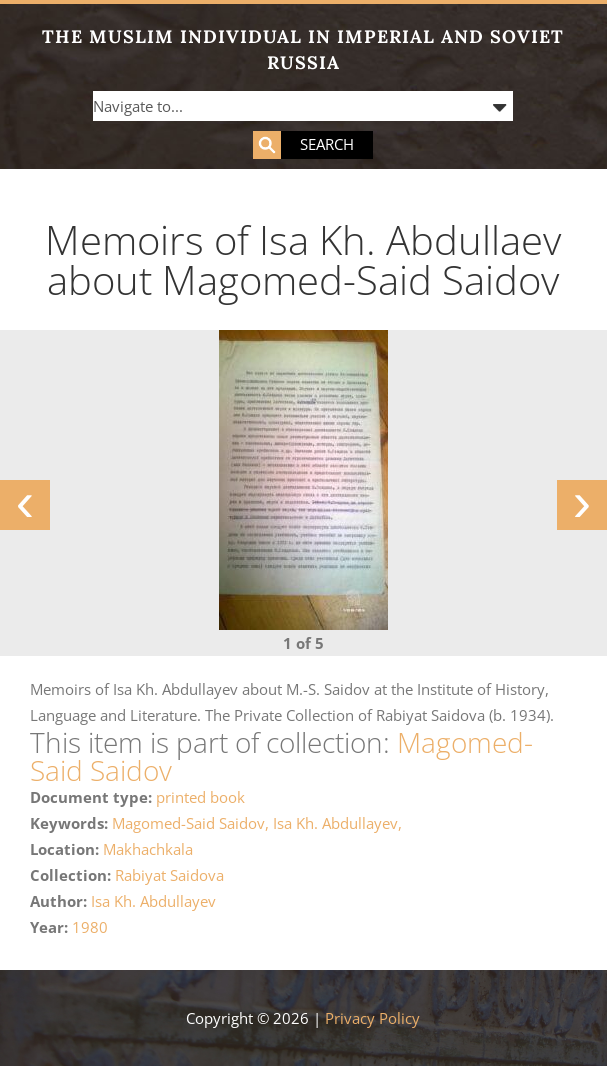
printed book (200, 797)
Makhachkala (148, 849)
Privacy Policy (372, 1018)
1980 (90, 927)
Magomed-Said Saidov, (192, 823)
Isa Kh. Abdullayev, (337, 823)
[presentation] (25, 505)
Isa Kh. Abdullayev (153, 901)
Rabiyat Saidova (169, 875)
